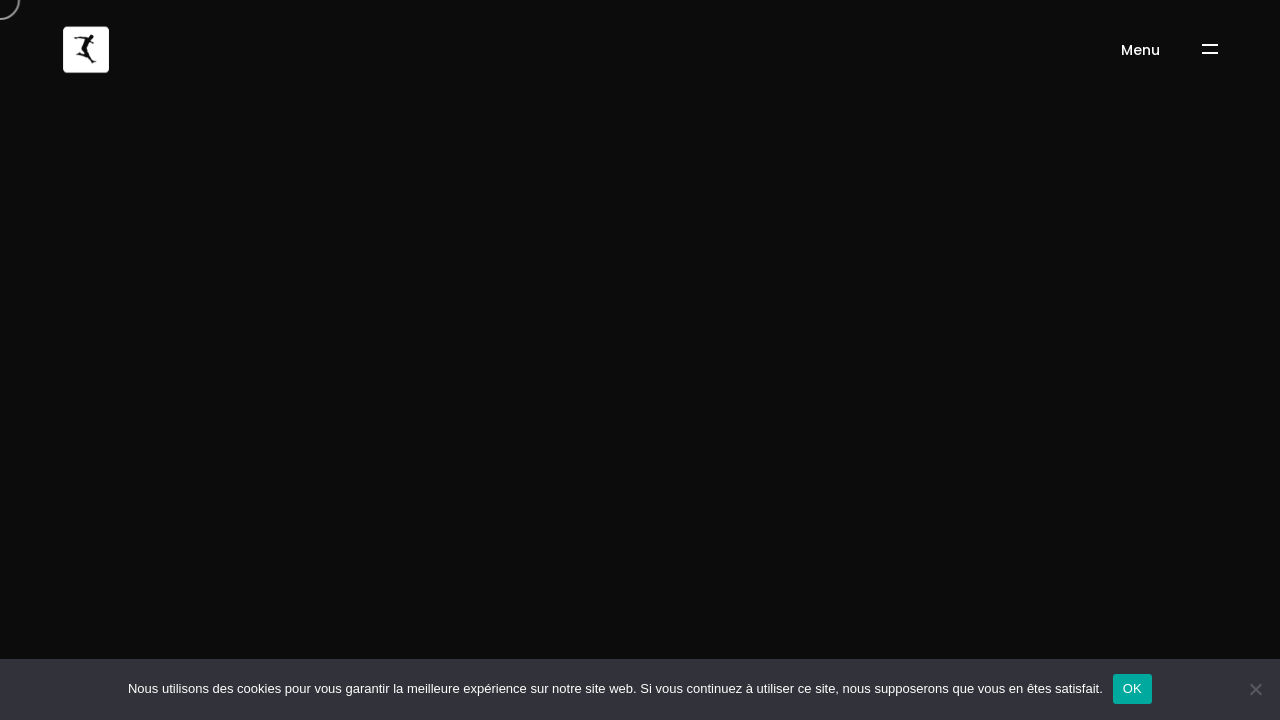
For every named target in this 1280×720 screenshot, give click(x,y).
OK (1132, 688)
